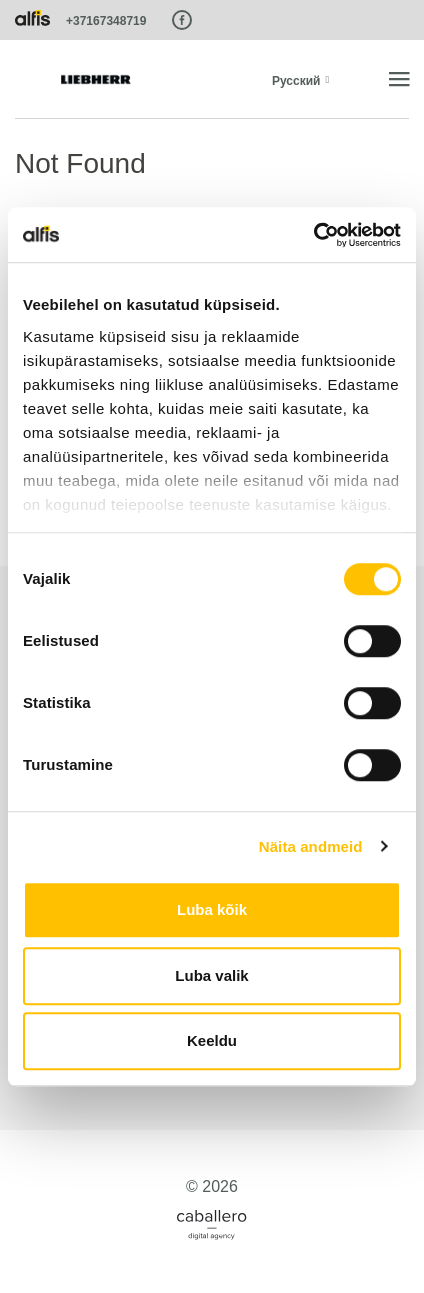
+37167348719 (106, 21)
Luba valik (211, 975)
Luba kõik (212, 909)
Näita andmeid (311, 846)
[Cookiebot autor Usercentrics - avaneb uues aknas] (313, 235)
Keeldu (212, 1040)
